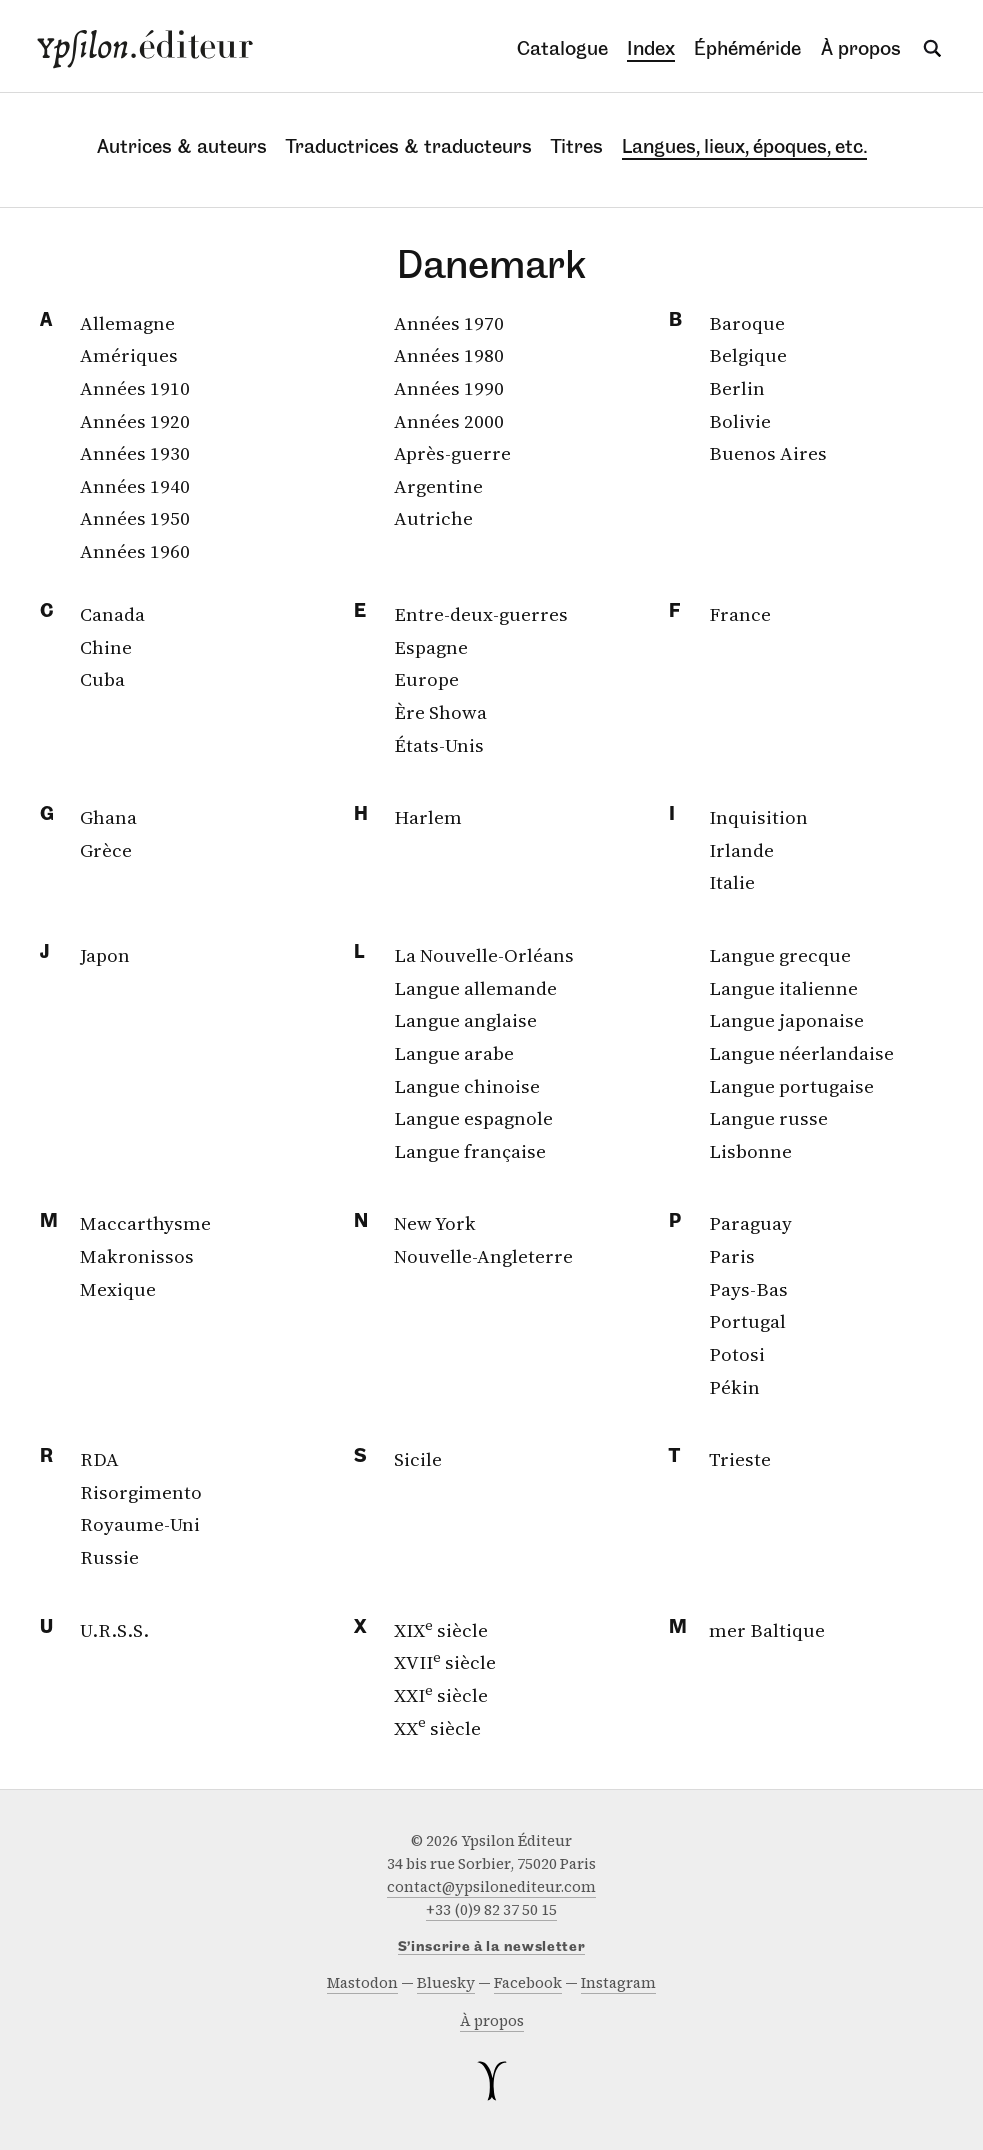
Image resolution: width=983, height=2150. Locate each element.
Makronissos (137, 1256)
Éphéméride (747, 48)
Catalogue (562, 48)
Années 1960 (135, 551)
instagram (618, 1983)
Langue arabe (454, 1053)
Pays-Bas (748, 1289)
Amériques (129, 355)
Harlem (428, 817)
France (740, 614)
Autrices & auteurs (182, 146)
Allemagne (127, 323)
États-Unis (439, 745)
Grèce (106, 850)
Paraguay (750, 1223)
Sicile (418, 1459)
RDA (99, 1459)
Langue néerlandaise (801, 1053)
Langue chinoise (467, 1086)
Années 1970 (449, 323)
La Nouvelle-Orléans (484, 955)
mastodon (362, 1983)
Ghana (108, 817)
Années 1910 (135, 388)
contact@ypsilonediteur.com (491, 1887)
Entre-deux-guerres (481, 614)
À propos (861, 48)
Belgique (748, 355)
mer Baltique (767, 1630)
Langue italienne (783, 988)
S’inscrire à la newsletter (492, 1947)
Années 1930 (135, 453)
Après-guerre (452, 453)
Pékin (734, 1387)
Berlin (737, 388)
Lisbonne (750, 1151)
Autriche (433, 518)
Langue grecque (780, 955)
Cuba (102, 679)
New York (435, 1223)
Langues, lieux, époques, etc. (744, 146)
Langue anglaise (465, 1020)
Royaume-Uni (140, 1524)
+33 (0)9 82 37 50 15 (491, 1910)
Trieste (740, 1459)
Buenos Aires (768, 453)
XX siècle (437, 1728)
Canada (112, 614)
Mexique (118, 1289)
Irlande (741, 850)
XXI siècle (441, 1695)
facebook (528, 1983)
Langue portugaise (791, 1086)
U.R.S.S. (114, 1630)
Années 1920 (135, 421)
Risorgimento (141, 1492)
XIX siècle (441, 1630)
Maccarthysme (145, 1223)
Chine (106, 647)
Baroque (747, 323)
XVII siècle (445, 1662)
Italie (732, 882)
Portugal (747, 1321)
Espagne (431, 647)
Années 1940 (135, 486)
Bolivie (740, 421)
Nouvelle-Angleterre (483, 1256)
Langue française (470, 1151)
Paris (732, 1256)
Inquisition (758, 817)
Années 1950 (135, 518)
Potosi (737, 1354)
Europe (426, 679)
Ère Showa (440, 712)
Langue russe (768, 1118)
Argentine (438, 486)
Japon (105, 955)
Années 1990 (449, 388)
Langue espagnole (473, 1118)
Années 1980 (449, 355)
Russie (109, 1557)
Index (651, 48)
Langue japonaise (786, 1020)
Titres (577, 146)
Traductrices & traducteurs (409, 146)
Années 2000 (449, 421)
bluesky (446, 1983)
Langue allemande (475, 988)
